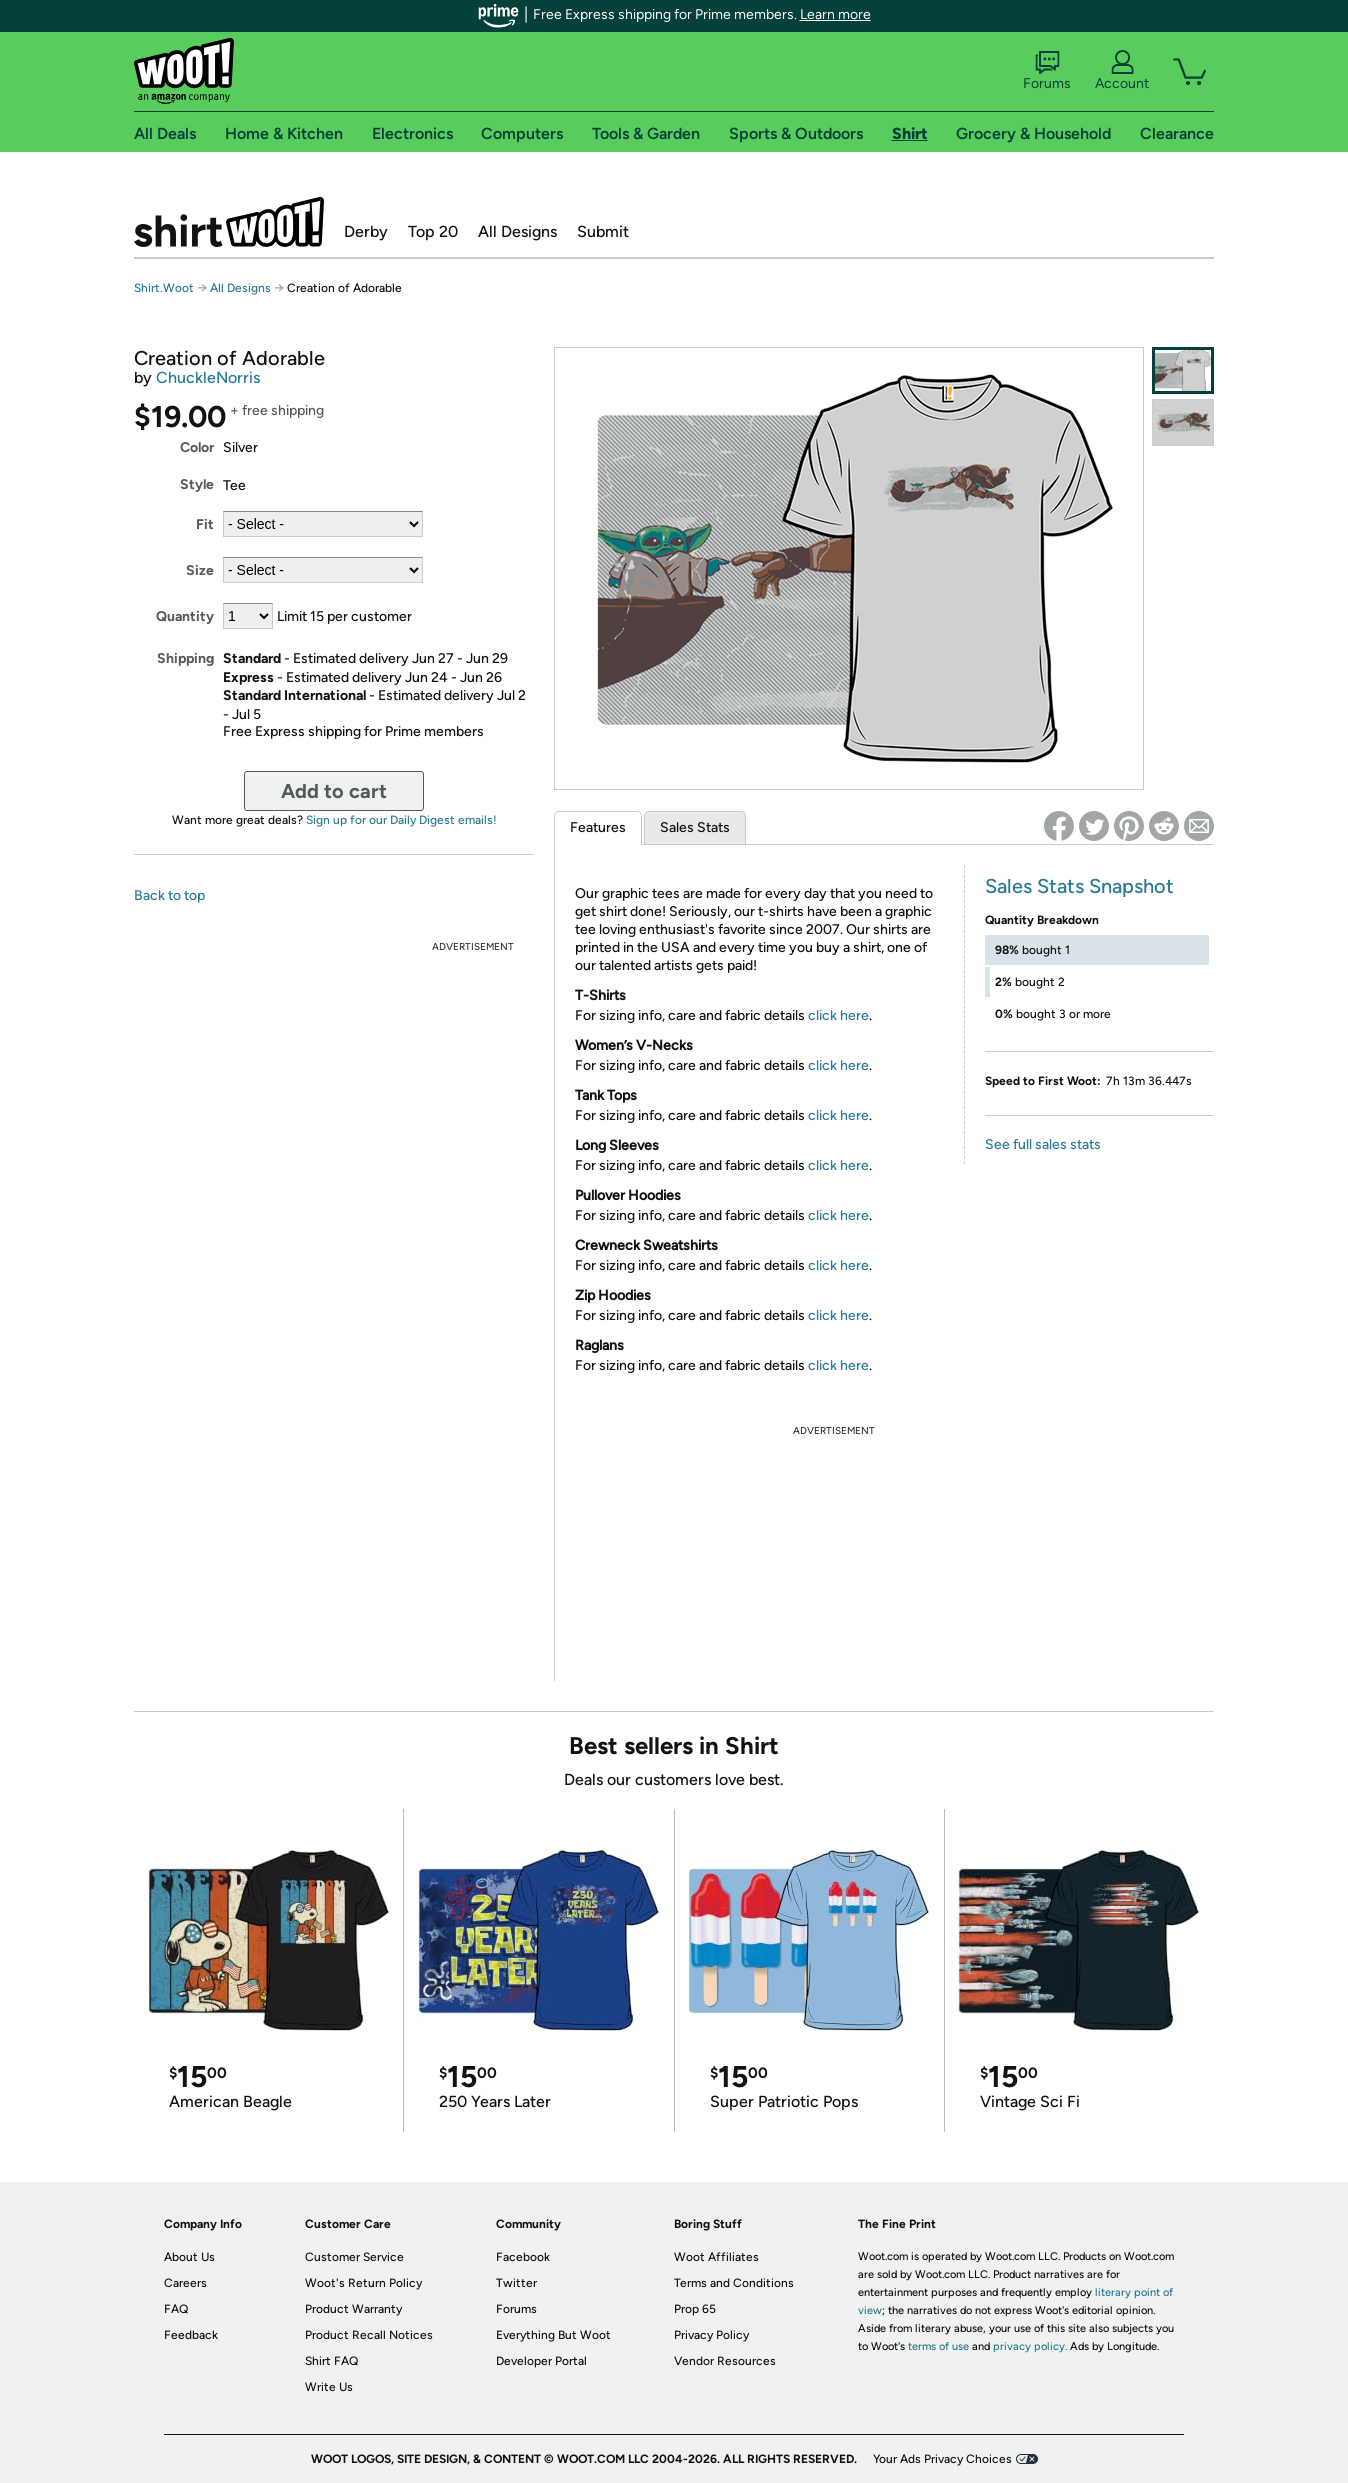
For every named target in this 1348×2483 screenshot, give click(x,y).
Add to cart (334, 791)
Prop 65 (695, 2309)
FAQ (176, 2309)
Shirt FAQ (331, 2361)
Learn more (835, 14)
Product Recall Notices (369, 2335)
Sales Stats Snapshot (1079, 886)
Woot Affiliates (716, 2257)
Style (197, 484)
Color (197, 447)
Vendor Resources (725, 2361)
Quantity (185, 616)
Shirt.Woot (229, 222)
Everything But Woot (553, 2335)
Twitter (516, 2283)
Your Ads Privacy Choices (942, 2459)
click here (838, 1015)
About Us (189, 2257)
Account (1122, 71)
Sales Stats (695, 827)
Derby (366, 231)
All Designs (517, 231)
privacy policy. (1030, 2346)
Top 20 (433, 231)
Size (200, 570)
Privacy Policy (711, 2335)
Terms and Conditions (734, 2283)
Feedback (191, 2335)
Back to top (169, 895)
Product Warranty (353, 2309)
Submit (603, 231)
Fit (205, 524)
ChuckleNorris (208, 377)
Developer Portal (541, 2361)
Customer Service (354, 2257)
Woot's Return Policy (363, 2283)
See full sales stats (1043, 1144)
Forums (1047, 71)
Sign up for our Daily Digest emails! (401, 820)
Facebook (523, 2257)
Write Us (329, 2387)
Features (598, 827)
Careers (185, 2283)
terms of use (938, 2346)
